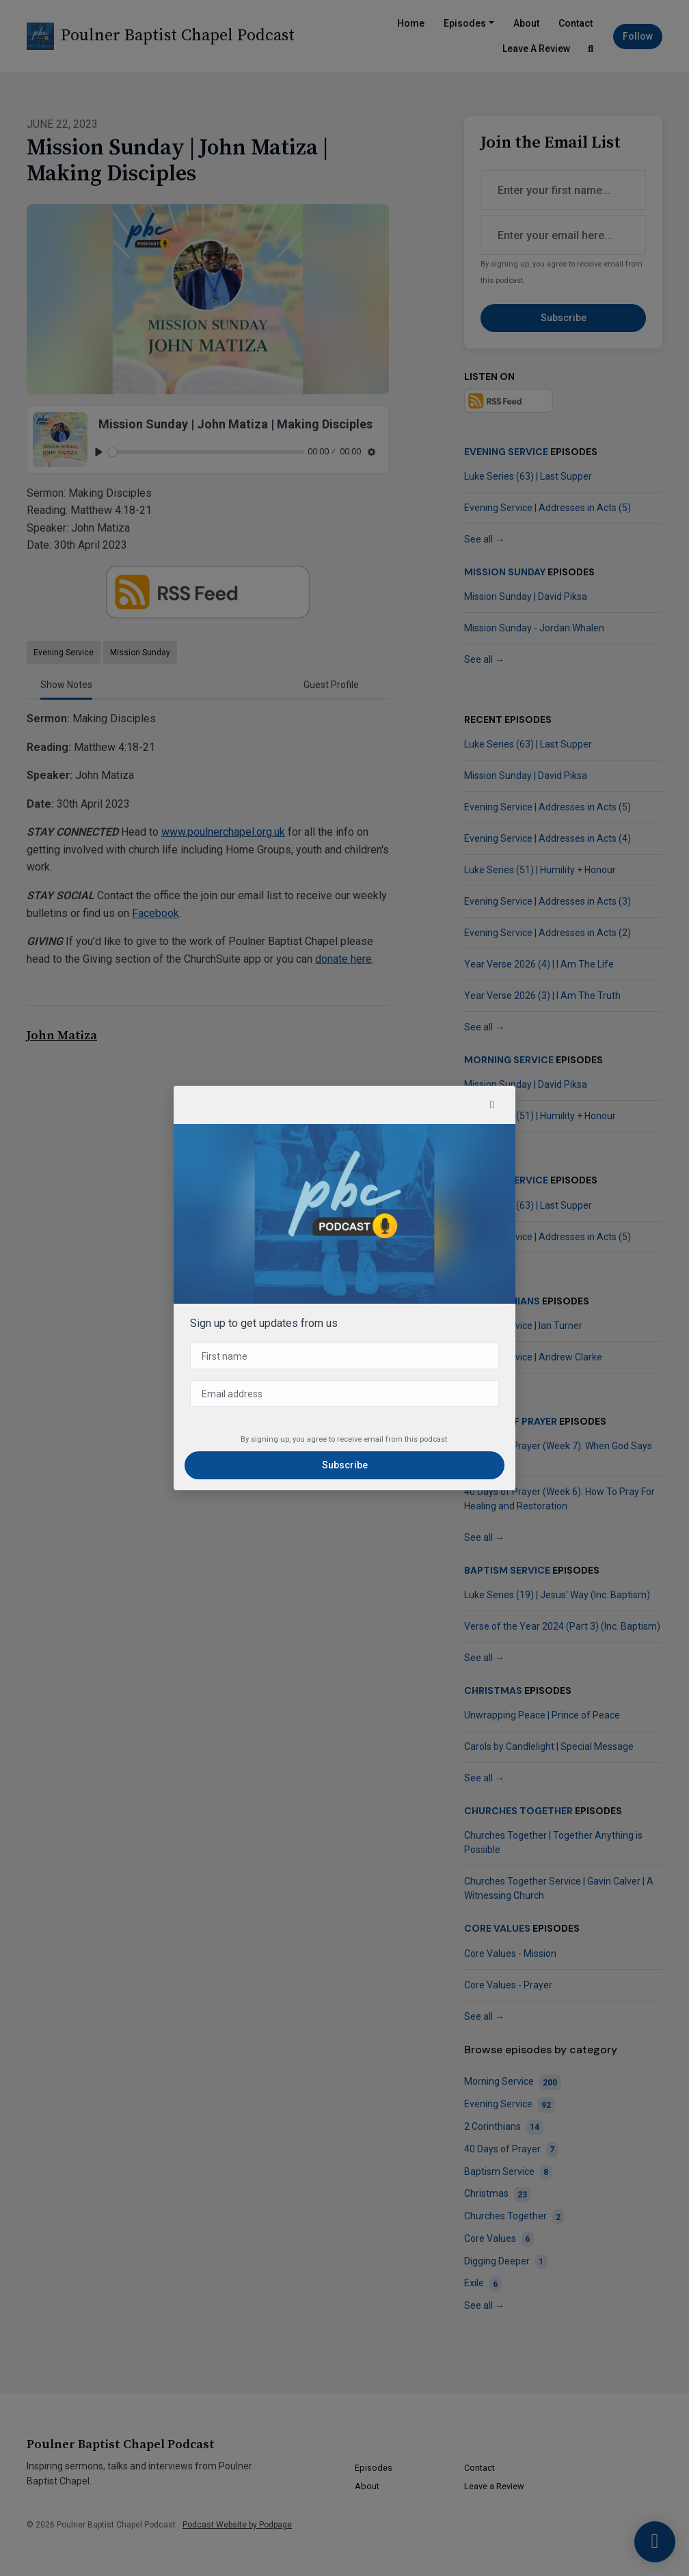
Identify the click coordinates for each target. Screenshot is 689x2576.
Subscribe (345, 1465)
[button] (492, 1105)
